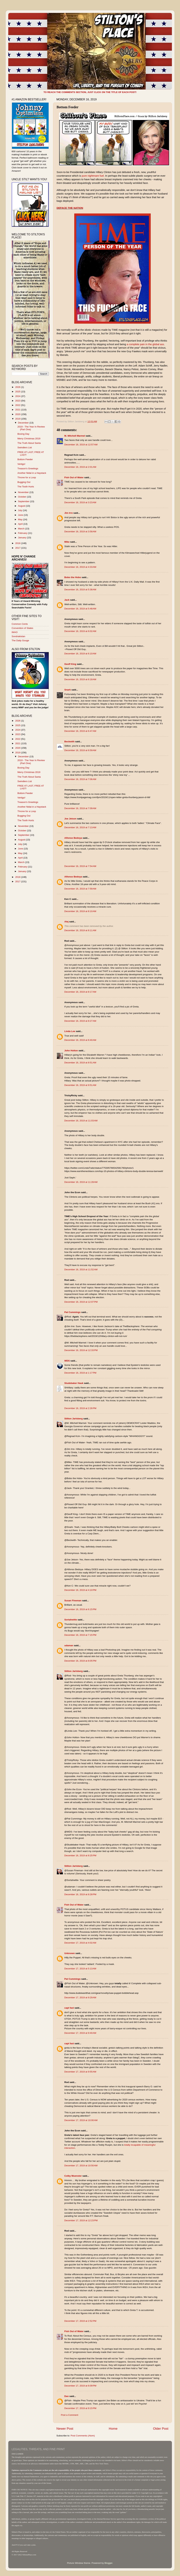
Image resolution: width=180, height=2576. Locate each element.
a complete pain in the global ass (145, 344)
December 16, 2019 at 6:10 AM (80, 653)
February (23, 533)
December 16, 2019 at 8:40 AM (80, 1040)
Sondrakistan (18, 636)
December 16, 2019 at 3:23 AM (80, 502)
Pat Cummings (72, 1312)
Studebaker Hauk (73, 1383)
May (20, 519)
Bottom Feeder (25, 459)
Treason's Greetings (27, 468)
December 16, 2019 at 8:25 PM (80, 1855)
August (22, 506)
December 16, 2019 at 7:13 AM (80, 827)
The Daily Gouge (20, 640)
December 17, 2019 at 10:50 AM (81, 2165)
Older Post (160, 2428)
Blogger (108, 2563)
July (20, 510)
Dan (66, 2396)
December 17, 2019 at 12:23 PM (81, 2220)
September (24, 501)
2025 (18, 391)
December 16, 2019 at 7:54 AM (80, 866)
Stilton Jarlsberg (73, 1418)
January (22, 537)
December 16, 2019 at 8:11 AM (80, 930)
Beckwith (69, 741)
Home (113, 2428)
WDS (67, 1360)
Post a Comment (69, 2415)
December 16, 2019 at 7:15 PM (80, 1635)
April (20, 524)
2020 (18, 414)
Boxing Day (23, 434)
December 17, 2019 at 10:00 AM (81, 2120)
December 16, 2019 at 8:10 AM (80, 911)
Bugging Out (23, 482)
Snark (67, 689)
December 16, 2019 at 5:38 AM (80, 589)
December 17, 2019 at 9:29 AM (80, 1997)
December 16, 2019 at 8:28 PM (80, 1894)
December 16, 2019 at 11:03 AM (81, 1120)
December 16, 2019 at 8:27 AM (80, 1021)
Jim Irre (68, 513)
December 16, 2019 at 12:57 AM (81, 444)
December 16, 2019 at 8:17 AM (80, 992)
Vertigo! (21, 464)
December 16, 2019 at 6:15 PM (80, 1609)
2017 (18, 548)
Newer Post (64, 2428)
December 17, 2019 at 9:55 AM (80, 2071)
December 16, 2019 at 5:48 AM (80, 608)
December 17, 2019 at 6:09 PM (80, 2385)
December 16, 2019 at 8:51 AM (80, 1062)
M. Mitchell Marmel (74, 435)
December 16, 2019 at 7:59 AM (80, 888)
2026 (18, 387)
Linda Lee (69, 1031)
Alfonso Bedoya (73, 838)
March (21, 528)
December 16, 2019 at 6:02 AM (80, 631)
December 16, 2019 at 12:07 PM (81, 1302)
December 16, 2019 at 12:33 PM (81, 1350)
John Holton (71, 1050)
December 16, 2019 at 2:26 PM (80, 1408)
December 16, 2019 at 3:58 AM (80, 531)
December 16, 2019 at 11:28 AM (81, 1182)
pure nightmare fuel (93, 175)
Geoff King (70, 664)
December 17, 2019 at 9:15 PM (80, 2408)
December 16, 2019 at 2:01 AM (80, 467)
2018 (18, 543)
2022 (18, 405)
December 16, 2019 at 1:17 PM (80, 1372)
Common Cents (20, 624)
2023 (18, 400)
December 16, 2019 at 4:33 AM (80, 567)
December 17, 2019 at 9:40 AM (80, 2033)
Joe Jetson (70, 818)
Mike (67, 542)
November (23, 492)
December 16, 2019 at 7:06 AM (80, 779)
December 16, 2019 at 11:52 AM (81, 1269)
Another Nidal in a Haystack (31, 473)
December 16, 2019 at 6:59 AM (80, 750)
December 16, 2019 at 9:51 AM (80, 1085)
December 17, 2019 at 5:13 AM (80, 1968)
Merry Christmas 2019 (28, 438)
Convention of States (22, 628)
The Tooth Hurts (25, 486)
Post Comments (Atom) (83, 2435)
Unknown (69, 1953)
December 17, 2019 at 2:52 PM (80, 2321)
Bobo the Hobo (72, 577)
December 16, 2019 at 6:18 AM (80, 679)
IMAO (15, 632)
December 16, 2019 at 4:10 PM (80, 1590)
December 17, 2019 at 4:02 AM (80, 1942)
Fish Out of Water (74, 477)
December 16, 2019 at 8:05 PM (80, 1660)
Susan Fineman (73, 1600)
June (21, 515)
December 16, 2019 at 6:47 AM (80, 731)
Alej (66, 921)
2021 (18, 409)
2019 (18, 418)
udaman (68, 1645)
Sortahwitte (70, 1619)
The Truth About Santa (29, 443)
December (23, 422)
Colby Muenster (73, 2176)
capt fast (69, 2008)
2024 (18, 396)
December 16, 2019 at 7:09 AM (80, 808)
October (22, 496)
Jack (67, 600)
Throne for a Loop (26, 477)
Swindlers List (24, 447)
